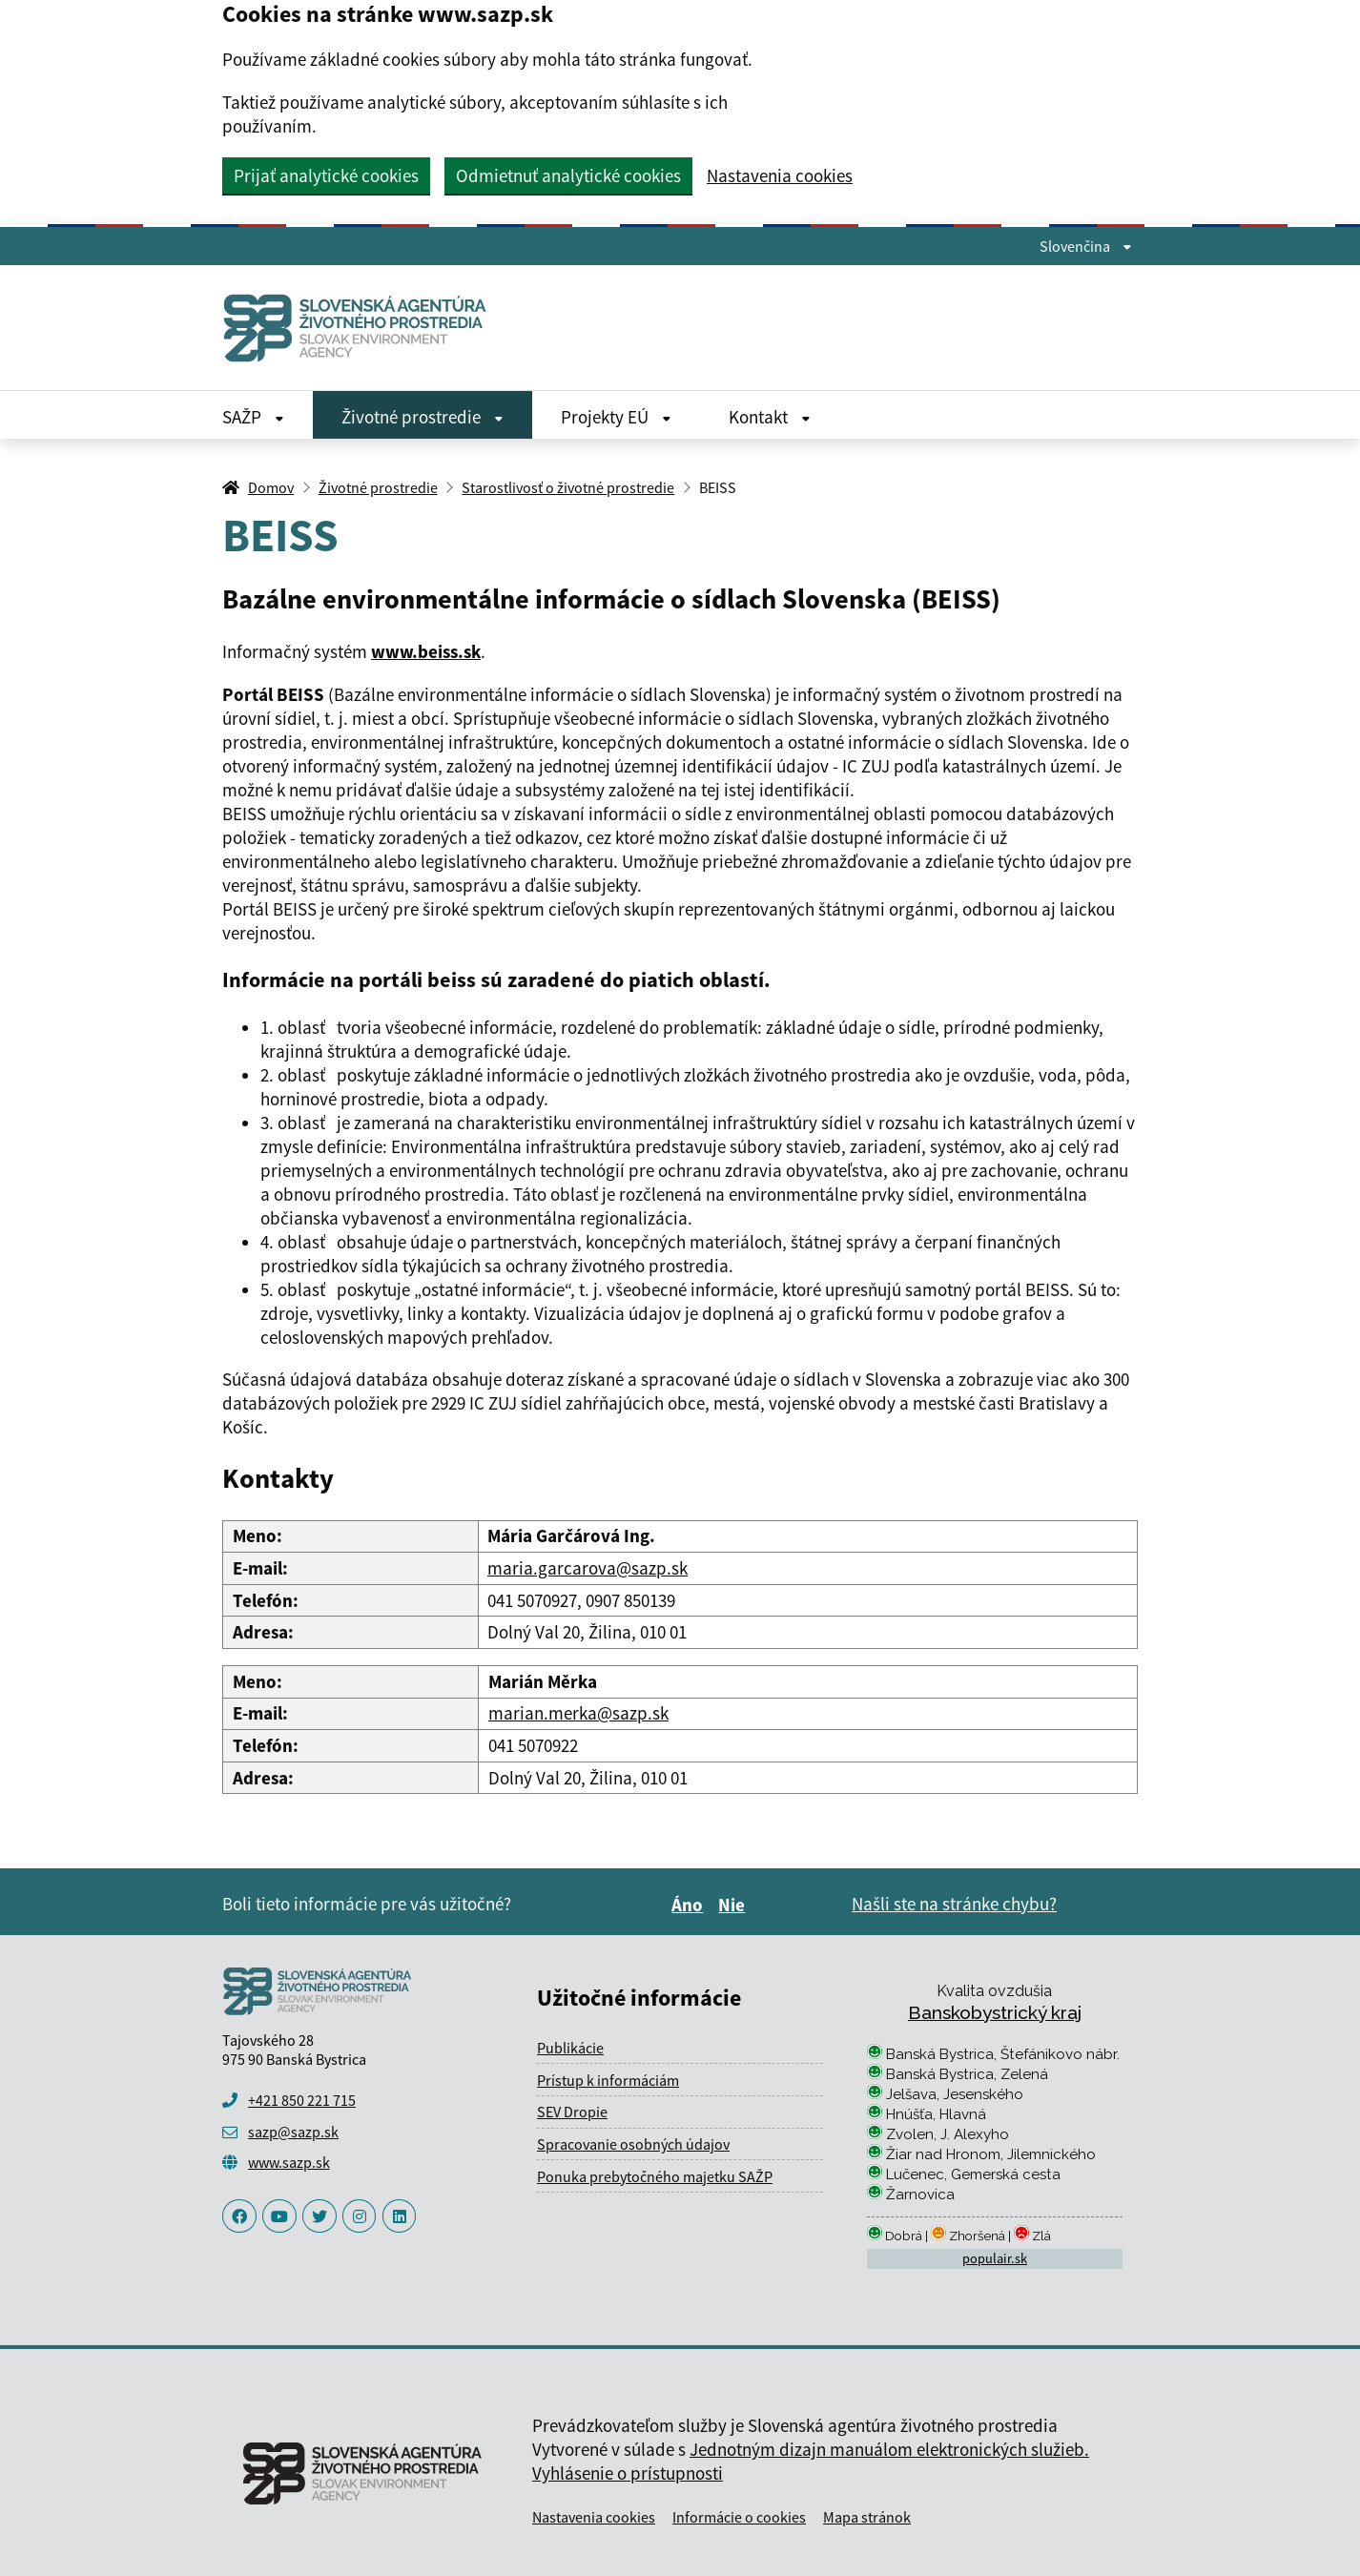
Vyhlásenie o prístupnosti (627, 2473)
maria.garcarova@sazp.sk (587, 1567)
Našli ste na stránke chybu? (954, 1903)
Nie (734, 1904)
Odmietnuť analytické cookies (568, 175)
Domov (271, 487)
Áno (690, 1904)
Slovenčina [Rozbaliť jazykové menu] (1086, 246)
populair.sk (994, 2258)
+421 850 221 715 (302, 2100)
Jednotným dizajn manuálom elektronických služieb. (889, 2449)
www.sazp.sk (289, 2162)
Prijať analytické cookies (326, 175)
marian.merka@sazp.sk (578, 1712)
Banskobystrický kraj (995, 2012)
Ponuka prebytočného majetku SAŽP (655, 2176)
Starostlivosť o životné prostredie (568, 487)
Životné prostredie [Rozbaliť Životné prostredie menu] (422, 416)
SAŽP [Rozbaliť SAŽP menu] (253, 416)
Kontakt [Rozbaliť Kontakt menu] (770, 416)
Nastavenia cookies (780, 176)
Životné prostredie (378, 487)
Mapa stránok (867, 2516)
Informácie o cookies (739, 2516)
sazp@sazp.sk (293, 2131)
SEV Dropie (572, 2111)
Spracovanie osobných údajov (633, 2144)
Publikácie (570, 2047)
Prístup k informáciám (608, 2080)
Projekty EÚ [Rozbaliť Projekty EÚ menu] (616, 416)
